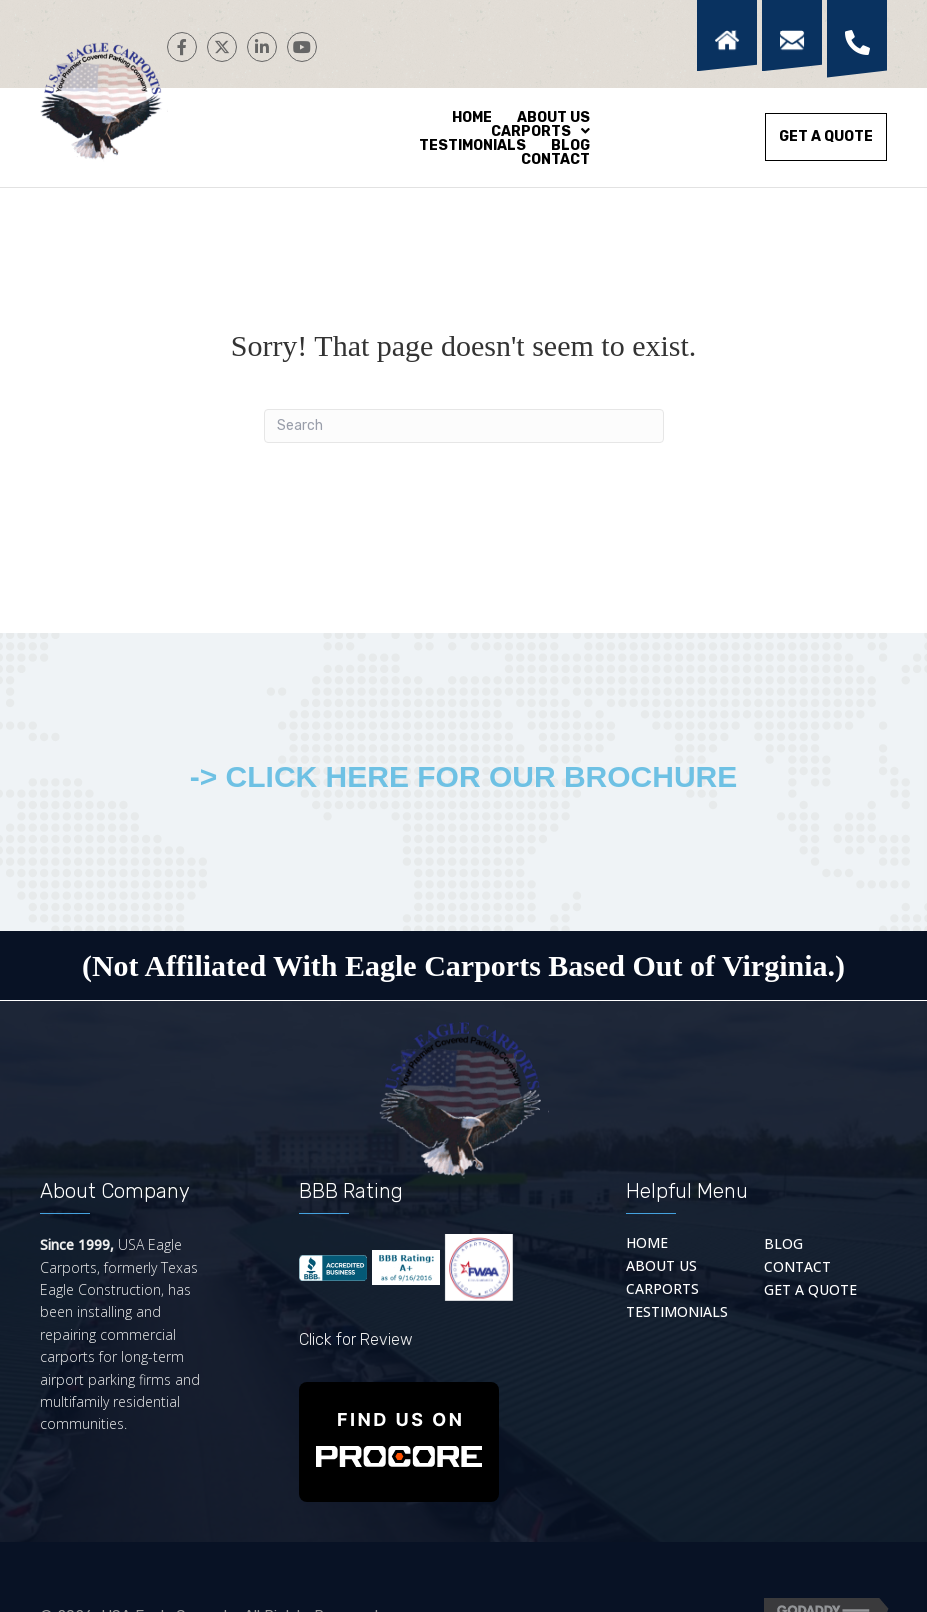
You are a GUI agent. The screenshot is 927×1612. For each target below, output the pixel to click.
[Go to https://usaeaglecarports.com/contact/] (789, 35)
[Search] (464, 426)
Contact (797, 1265)
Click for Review (356, 1339)
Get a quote (810, 1288)
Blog (783, 1242)
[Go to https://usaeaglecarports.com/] (724, 35)
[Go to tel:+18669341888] (854, 39)
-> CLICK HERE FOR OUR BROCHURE (464, 776)
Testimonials (677, 1310)
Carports (662, 1287)
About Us (661, 1264)
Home (647, 1241)
